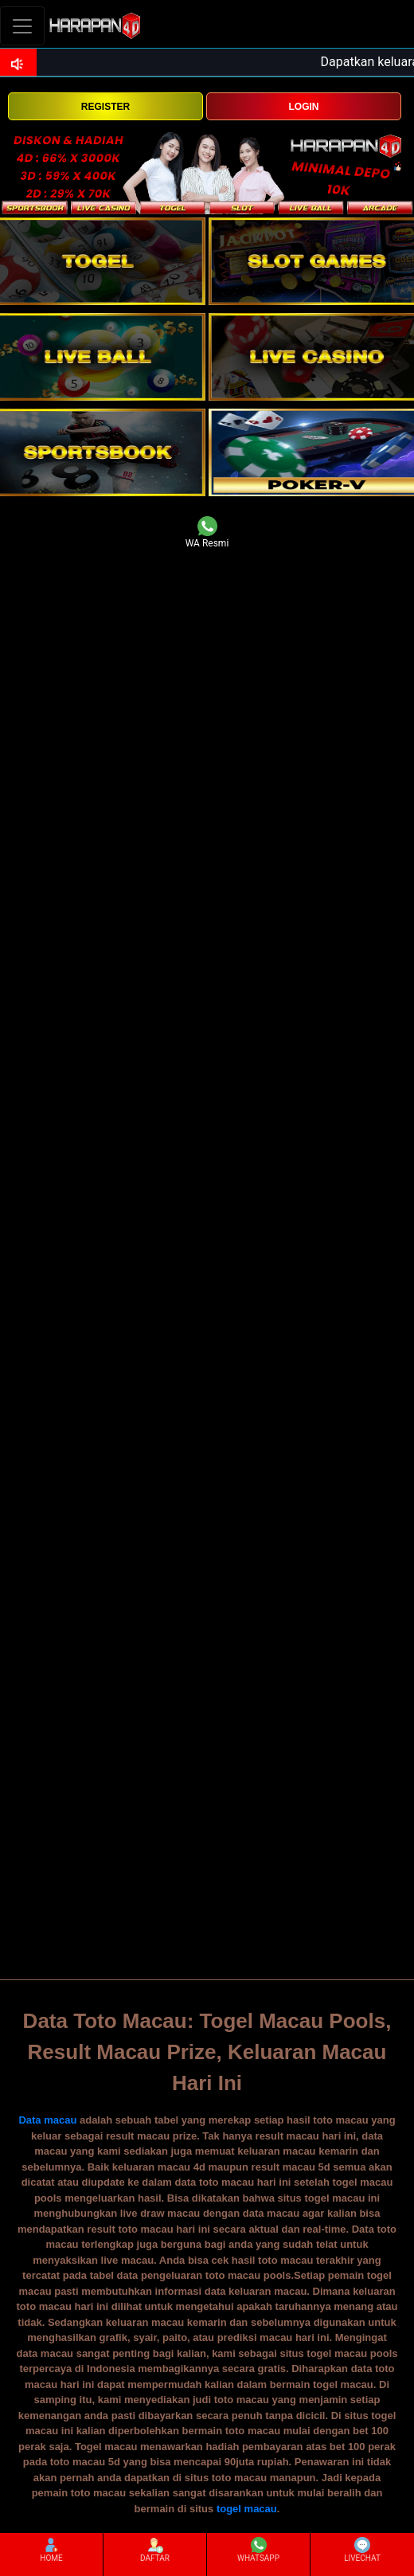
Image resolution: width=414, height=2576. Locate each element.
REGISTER (105, 106)
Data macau (47, 2120)
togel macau (247, 2509)
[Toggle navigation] (22, 25)
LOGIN (303, 106)
